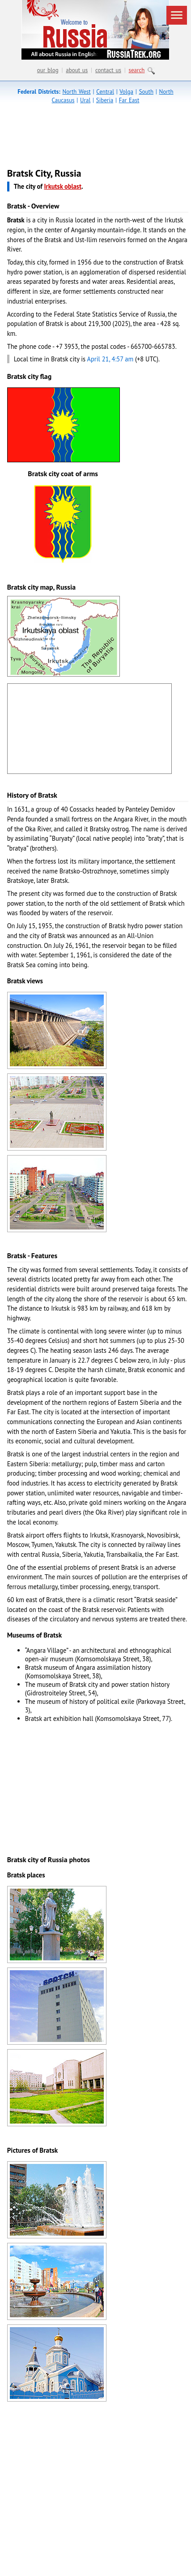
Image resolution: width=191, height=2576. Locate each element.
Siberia (104, 100)
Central (105, 92)
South (146, 92)
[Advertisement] (84, 137)
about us (77, 70)
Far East (129, 100)
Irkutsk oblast (62, 186)
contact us (108, 70)
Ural (85, 100)
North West (76, 92)
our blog (48, 70)
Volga (126, 92)
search (137, 70)
